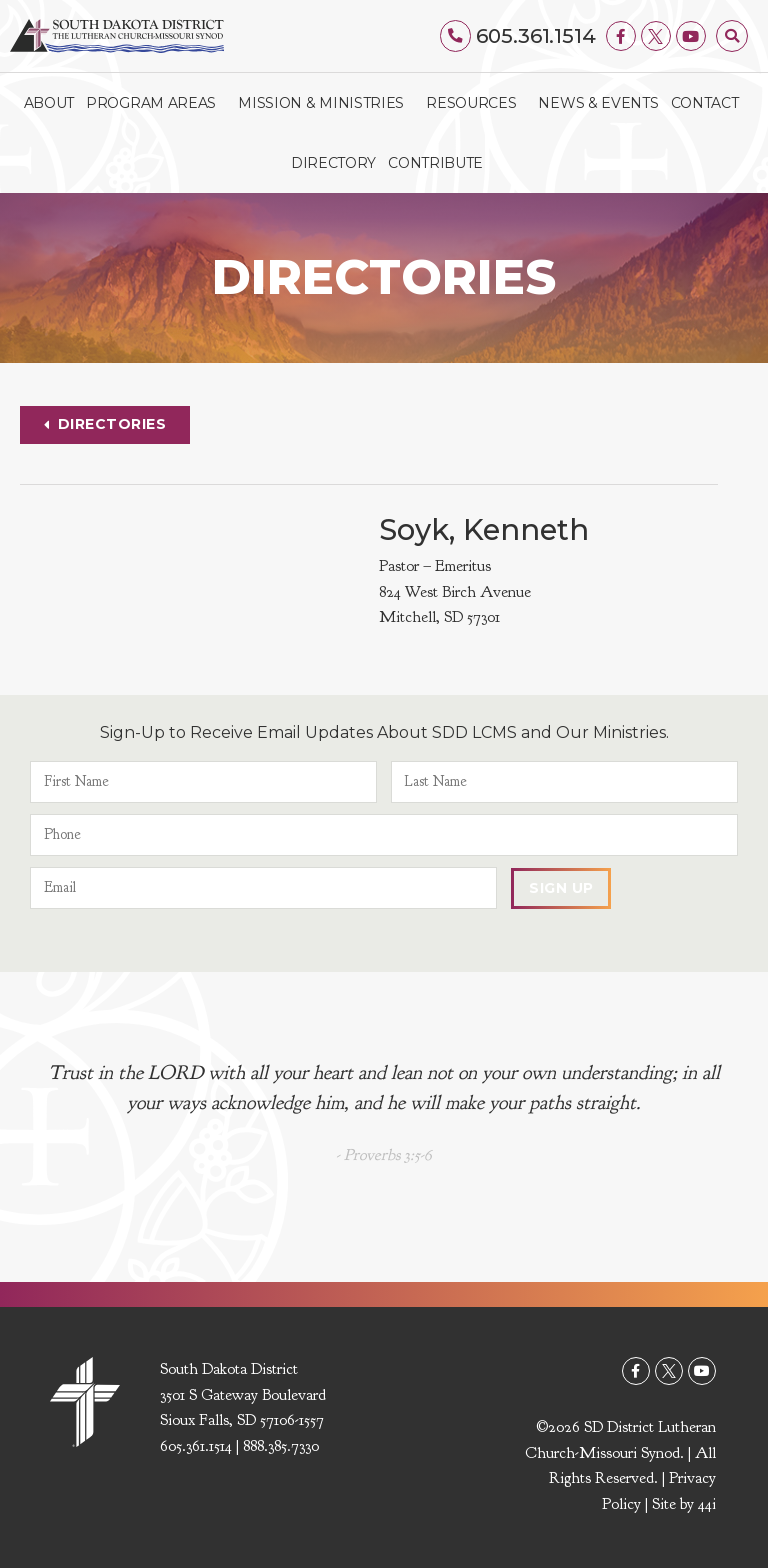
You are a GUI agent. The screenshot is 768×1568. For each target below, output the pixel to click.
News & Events (598, 103)
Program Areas (156, 103)
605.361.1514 (536, 36)
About (49, 103)
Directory (333, 163)
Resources (476, 103)
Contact (705, 103)
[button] (732, 36)
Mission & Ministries (326, 103)
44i (707, 1505)
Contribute (435, 163)
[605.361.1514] (456, 36)
